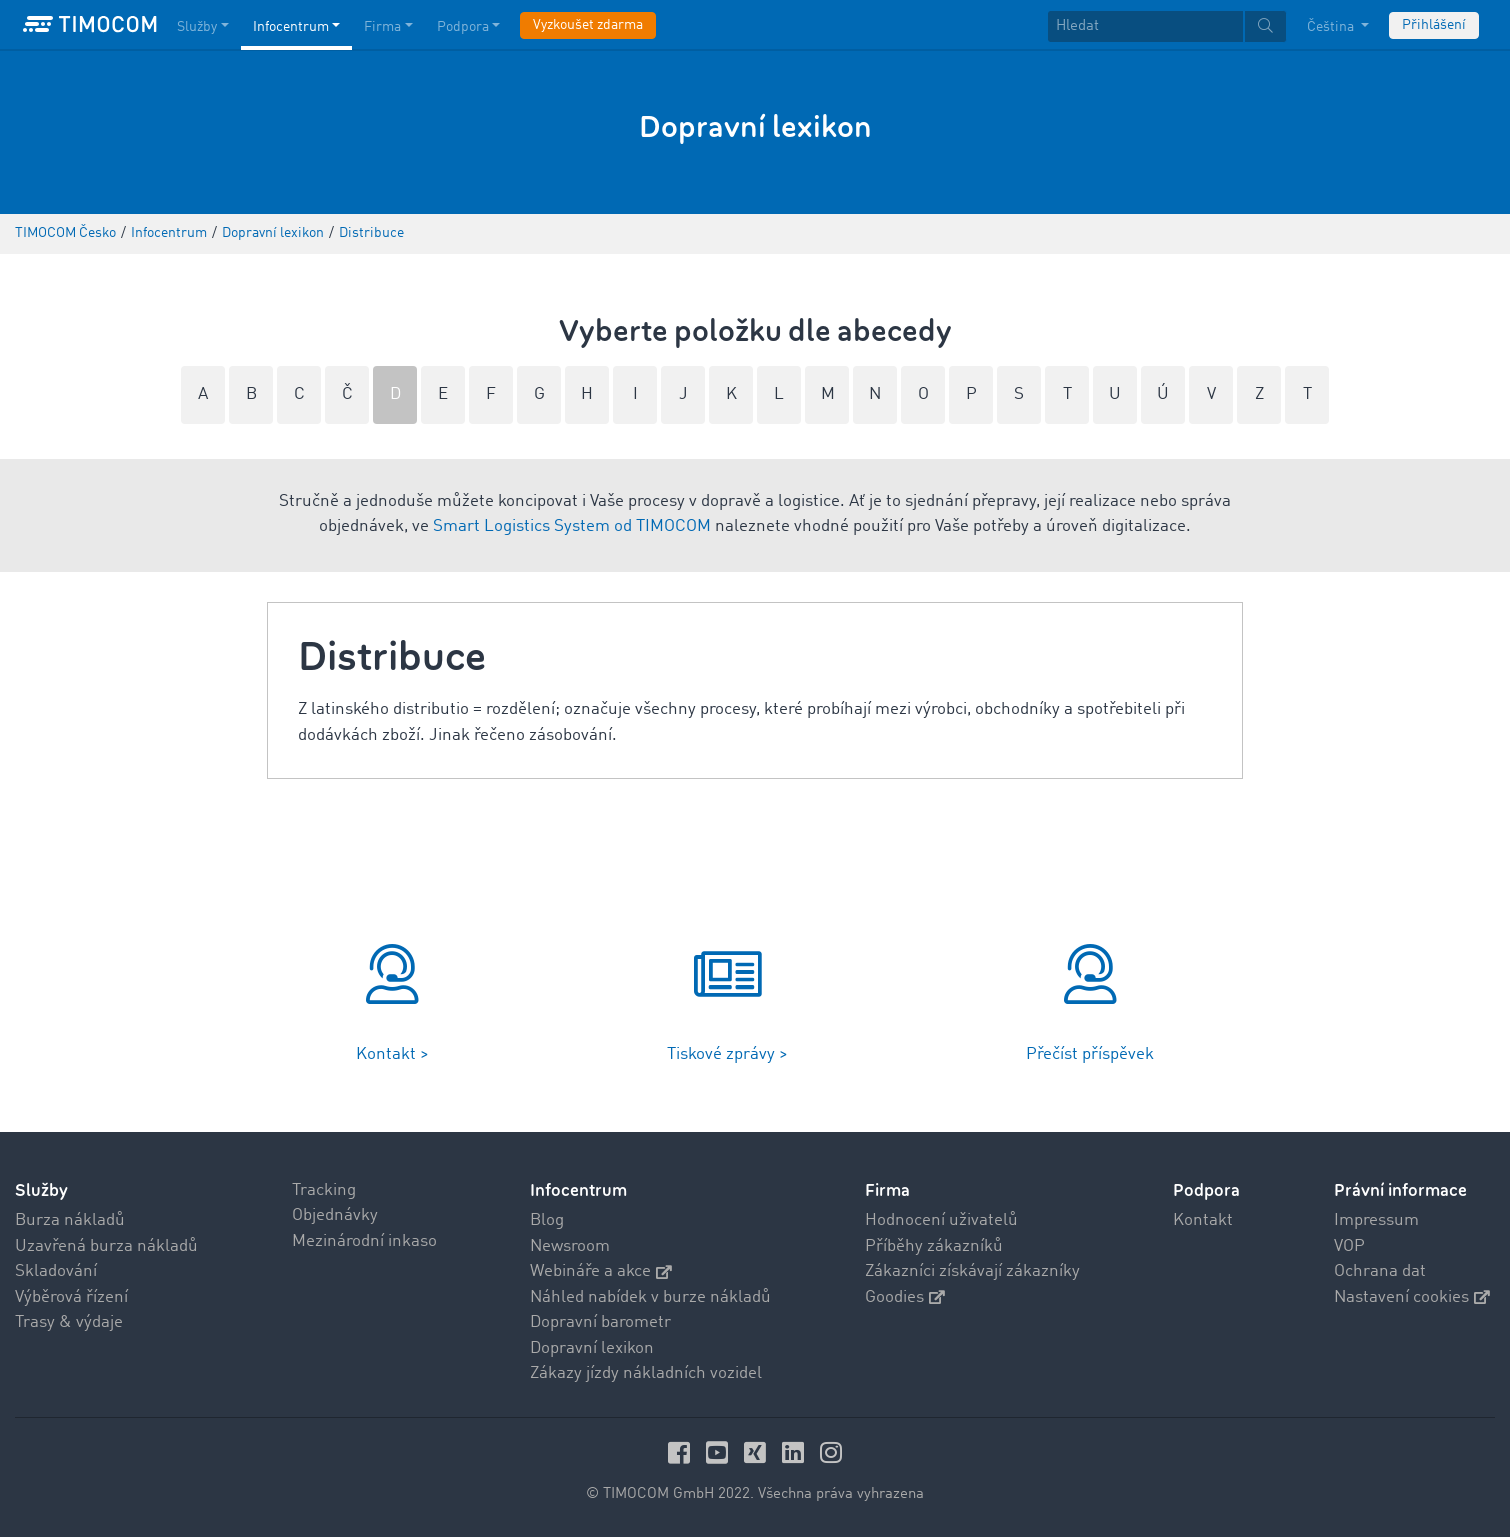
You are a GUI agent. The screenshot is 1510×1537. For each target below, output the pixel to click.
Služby (41, 1190)
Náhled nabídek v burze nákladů (650, 1297)
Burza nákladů (70, 1220)
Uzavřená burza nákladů (106, 1246)
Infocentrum (578, 1190)
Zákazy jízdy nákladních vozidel (646, 1373)
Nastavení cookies (1412, 1297)
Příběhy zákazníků (934, 1246)
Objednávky (335, 1215)
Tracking (324, 1190)
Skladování (56, 1271)
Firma (887, 1190)
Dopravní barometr (600, 1322)
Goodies (905, 1297)
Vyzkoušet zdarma (588, 25)
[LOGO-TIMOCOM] (90, 25)
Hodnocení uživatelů (941, 1220)
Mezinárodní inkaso (364, 1241)
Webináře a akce (601, 1271)
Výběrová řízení (71, 1297)
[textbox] (1167, 26)
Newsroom (570, 1246)
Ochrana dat (1380, 1271)
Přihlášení (1434, 25)
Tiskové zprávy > (727, 1054)
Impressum (1376, 1220)
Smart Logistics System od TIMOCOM (572, 526)
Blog (547, 1220)
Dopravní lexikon (592, 1348)
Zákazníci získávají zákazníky (972, 1271)
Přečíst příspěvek (1090, 1054)
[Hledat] (1145, 26)
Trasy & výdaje (69, 1322)
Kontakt (1203, 1220)
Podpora (1206, 1190)
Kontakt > (392, 1054)
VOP (1349, 1246)
